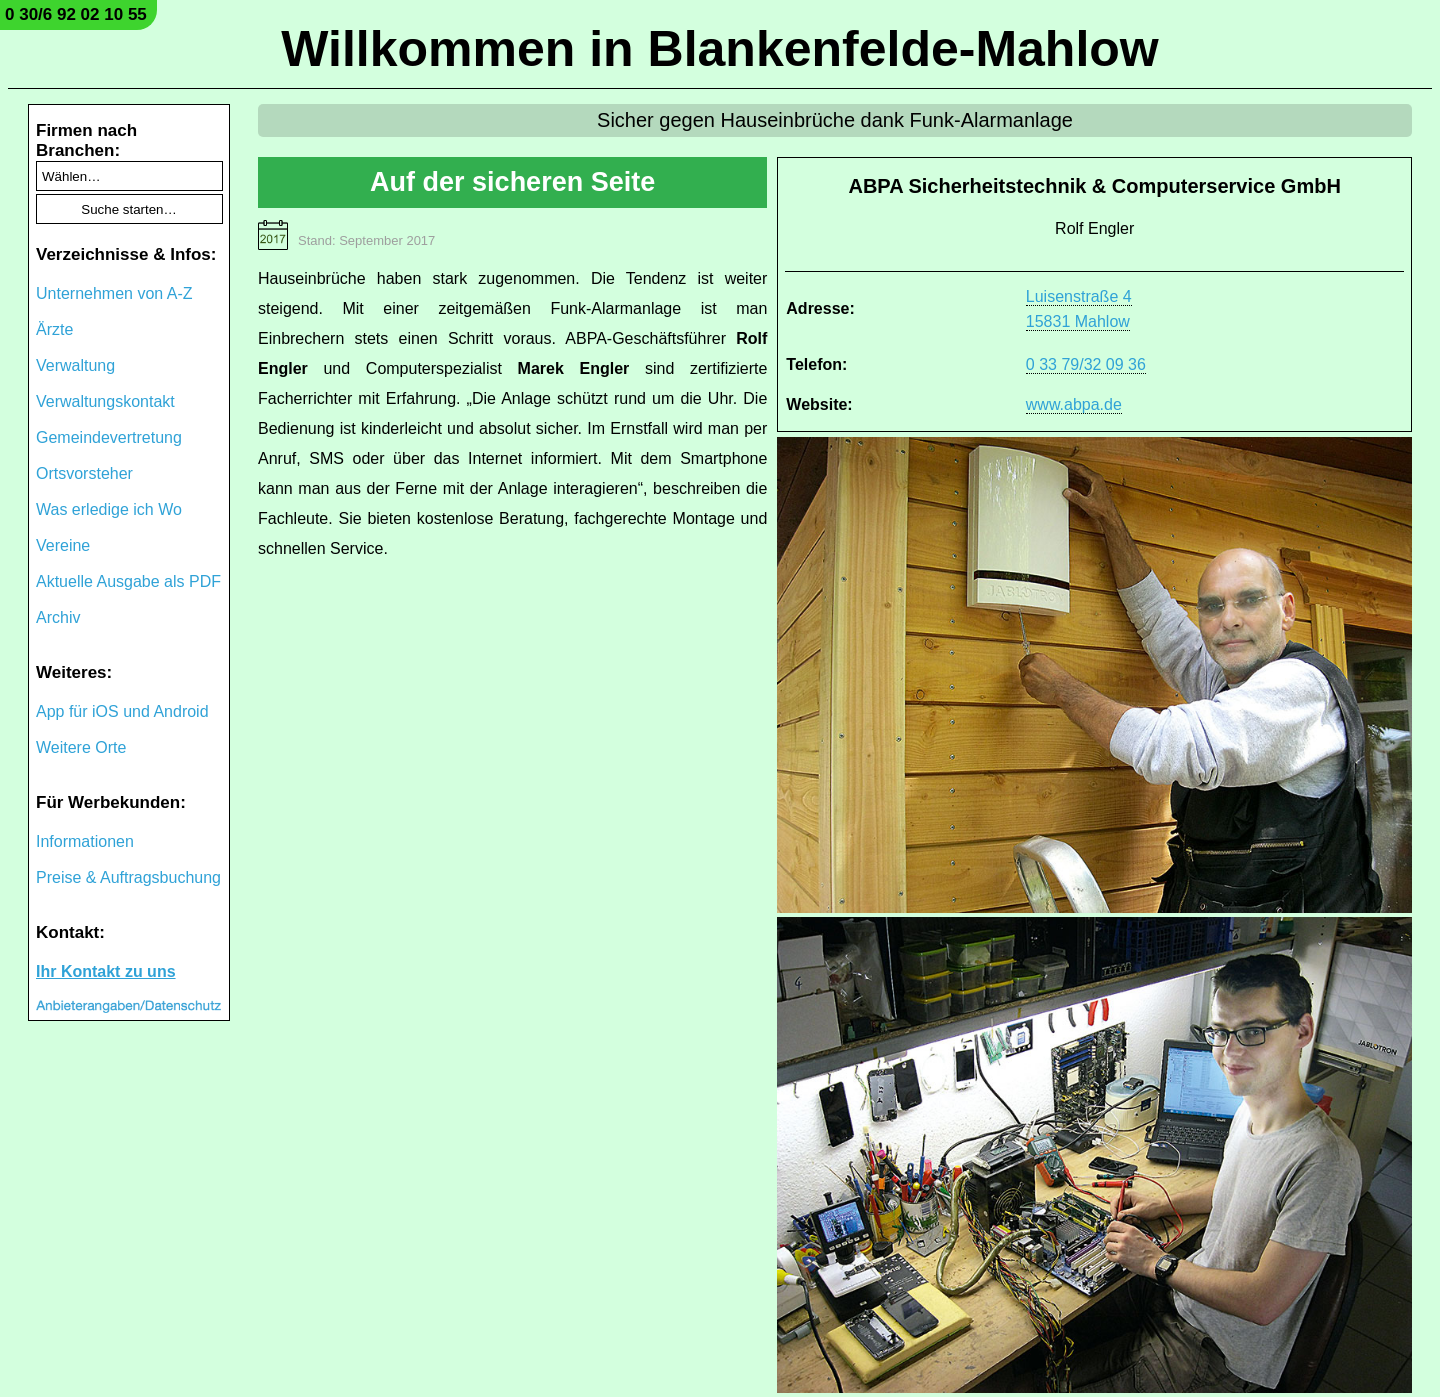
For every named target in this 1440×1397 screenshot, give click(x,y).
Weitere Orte (81, 747)
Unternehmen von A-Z (114, 293)
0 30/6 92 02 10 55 (76, 14)
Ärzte (54, 329)
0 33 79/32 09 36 (1086, 364)
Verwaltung (75, 365)
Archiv (58, 617)
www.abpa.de (1074, 404)
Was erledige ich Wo (109, 509)
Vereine (63, 545)
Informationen (85, 841)
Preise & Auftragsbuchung (128, 877)
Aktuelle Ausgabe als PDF (128, 581)
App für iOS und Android (122, 711)
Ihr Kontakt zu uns (106, 971)
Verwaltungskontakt (105, 401)
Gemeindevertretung (109, 437)
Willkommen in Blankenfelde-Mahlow (719, 49)
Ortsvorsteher (84, 473)
